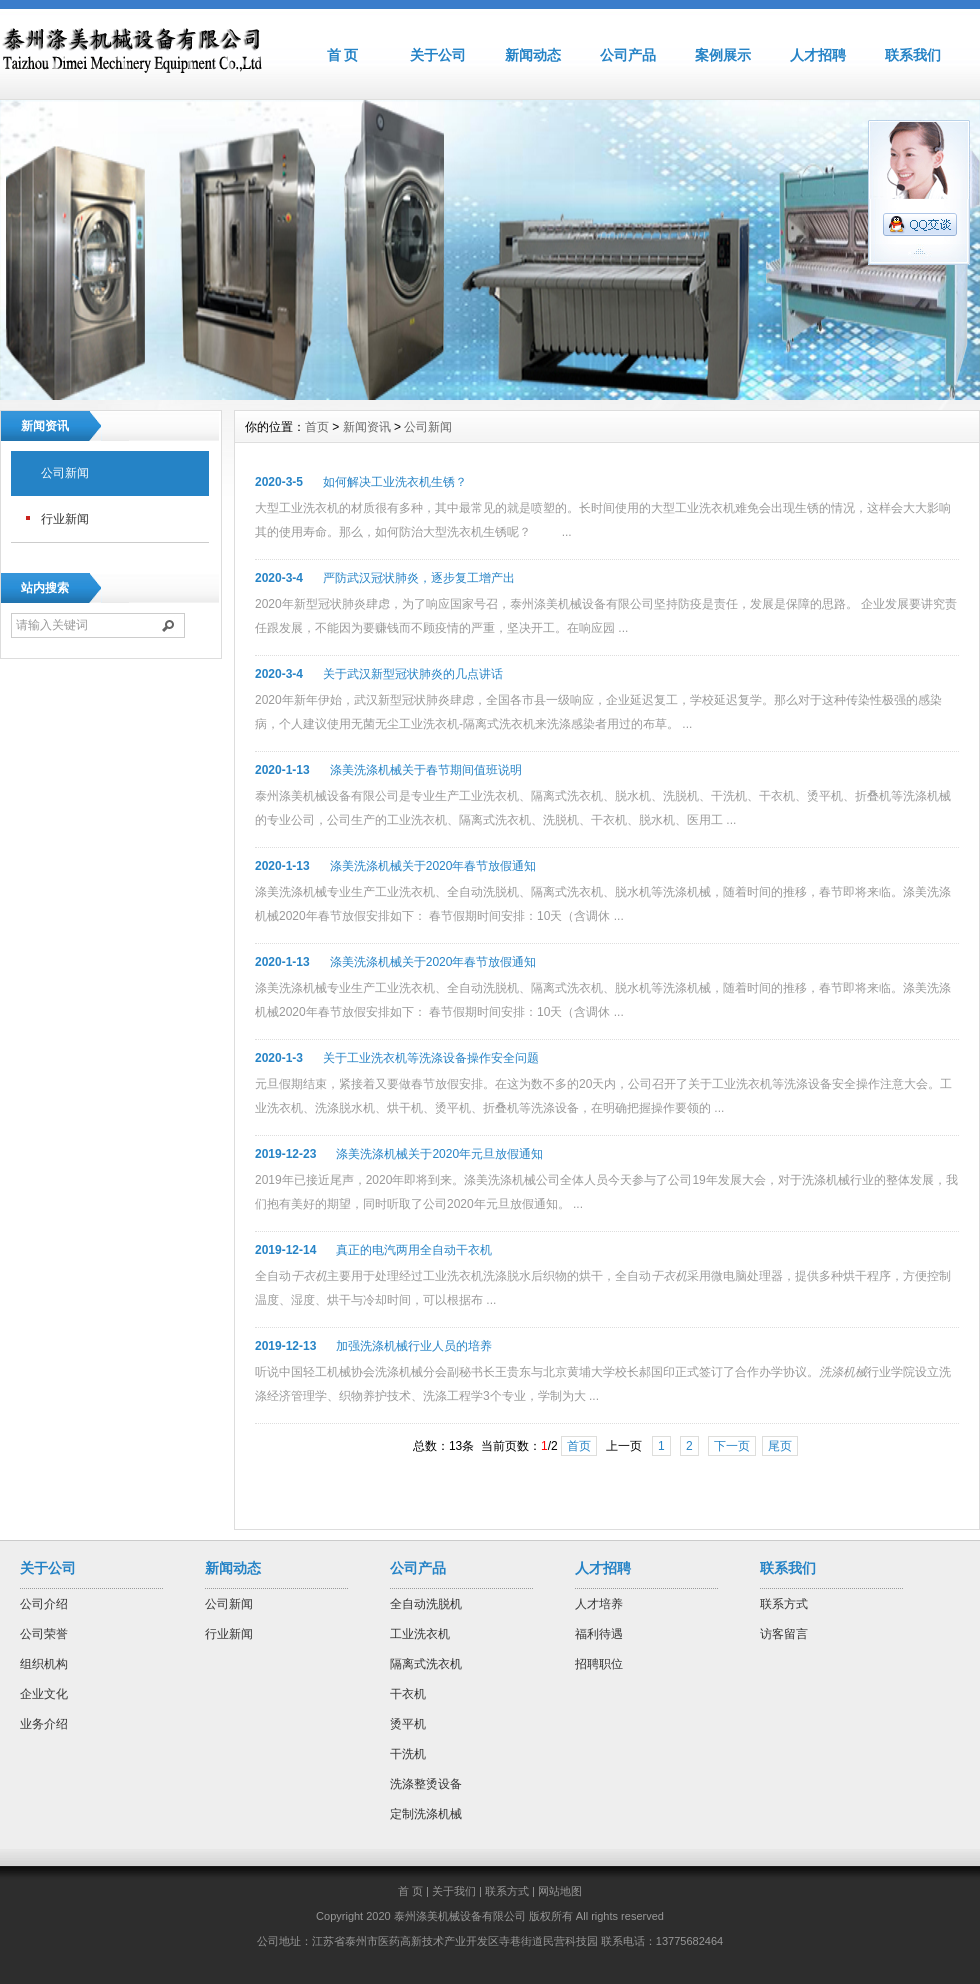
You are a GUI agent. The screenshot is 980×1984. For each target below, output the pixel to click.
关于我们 (454, 1891)
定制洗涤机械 (426, 1814)
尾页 (780, 1446)
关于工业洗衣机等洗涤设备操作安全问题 (431, 1058)
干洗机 (408, 1754)
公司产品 (628, 55)
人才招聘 (818, 55)
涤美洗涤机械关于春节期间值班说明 (426, 770)
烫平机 (408, 1724)
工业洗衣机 (420, 1634)
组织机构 (44, 1664)
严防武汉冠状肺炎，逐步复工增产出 (419, 578)
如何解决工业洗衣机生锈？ (395, 482)
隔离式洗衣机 (426, 1664)
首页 (317, 427)
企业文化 (44, 1694)
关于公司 (438, 55)
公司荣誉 (44, 1634)
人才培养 (599, 1604)
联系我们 (913, 55)
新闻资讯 (367, 427)
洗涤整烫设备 (426, 1784)
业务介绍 (44, 1724)
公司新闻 (65, 473)
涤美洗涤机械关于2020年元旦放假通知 (439, 1154)
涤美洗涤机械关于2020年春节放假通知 (433, 866)
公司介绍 (44, 1604)
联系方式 (784, 1604)
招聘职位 (599, 1664)
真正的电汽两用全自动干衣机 (414, 1250)
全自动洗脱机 (426, 1604)
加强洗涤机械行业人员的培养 (414, 1346)
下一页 (732, 1446)
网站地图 (560, 1891)
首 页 (343, 55)
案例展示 (723, 55)
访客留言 (784, 1634)
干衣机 (408, 1694)
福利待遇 (599, 1634)
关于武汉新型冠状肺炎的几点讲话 (413, 674)
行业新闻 (65, 519)
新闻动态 (533, 55)
